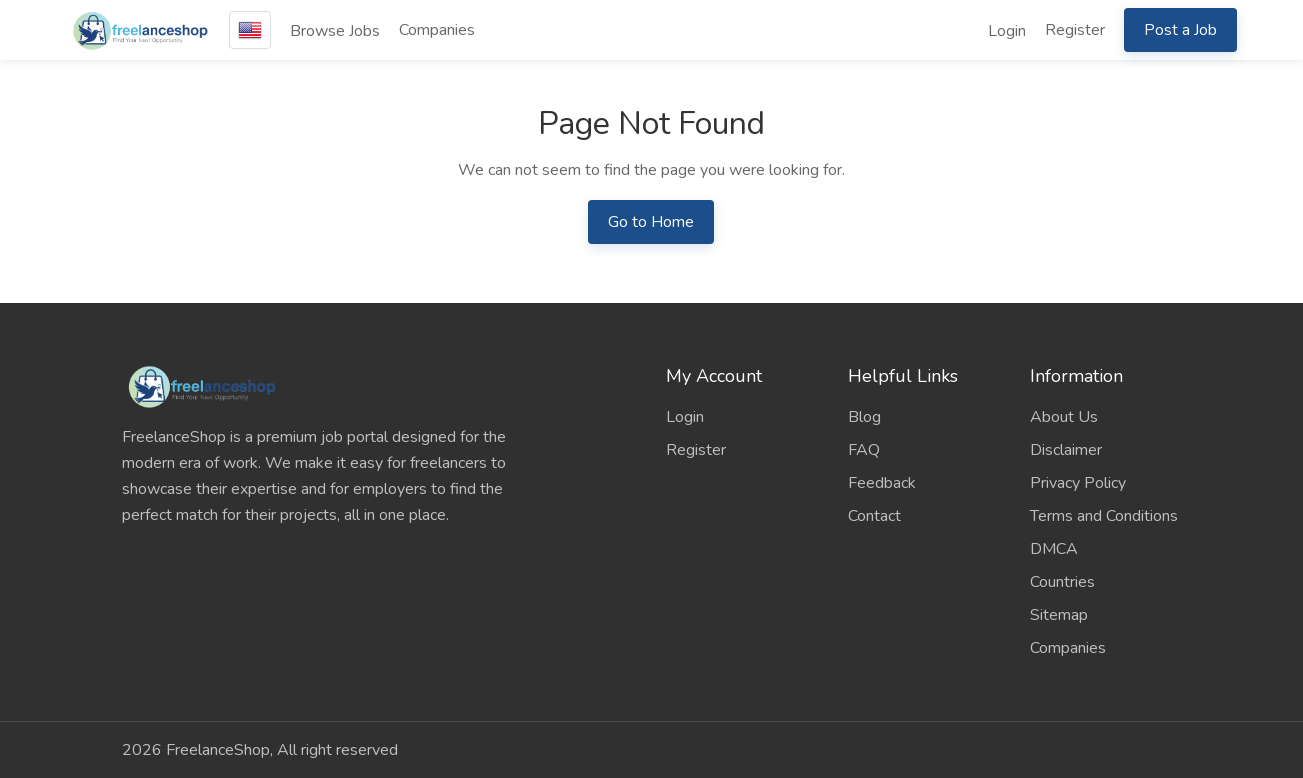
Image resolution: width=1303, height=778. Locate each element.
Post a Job (1180, 30)
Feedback (882, 483)
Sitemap (1059, 615)
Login (1007, 31)
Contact (874, 516)
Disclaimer (1066, 450)
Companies (437, 30)
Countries (1062, 582)
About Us (1064, 417)
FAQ (864, 450)
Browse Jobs (335, 31)
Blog (864, 417)
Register (1075, 30)
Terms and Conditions (1104, 516)
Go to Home (651, 222)
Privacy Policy (1078, 483)
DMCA (1054, 549)
